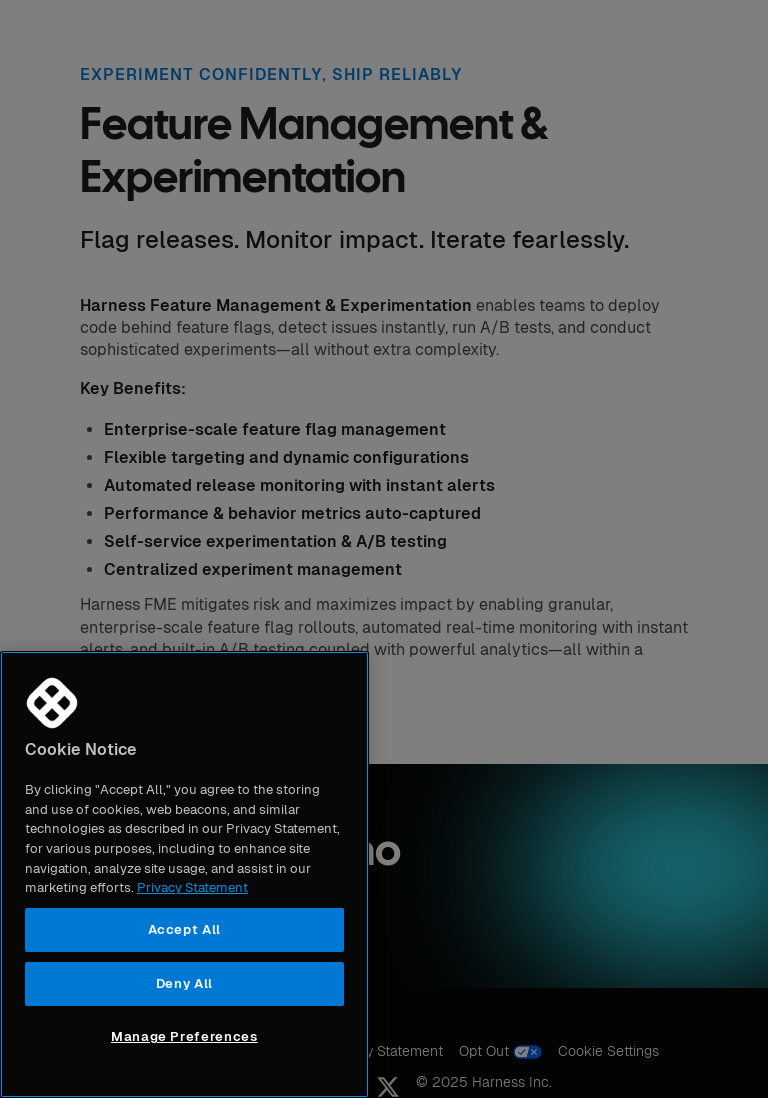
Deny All (184, 983)
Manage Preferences (184, 1036)
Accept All (185, 929)
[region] (184, 874)
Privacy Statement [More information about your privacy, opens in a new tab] (192, 887)
